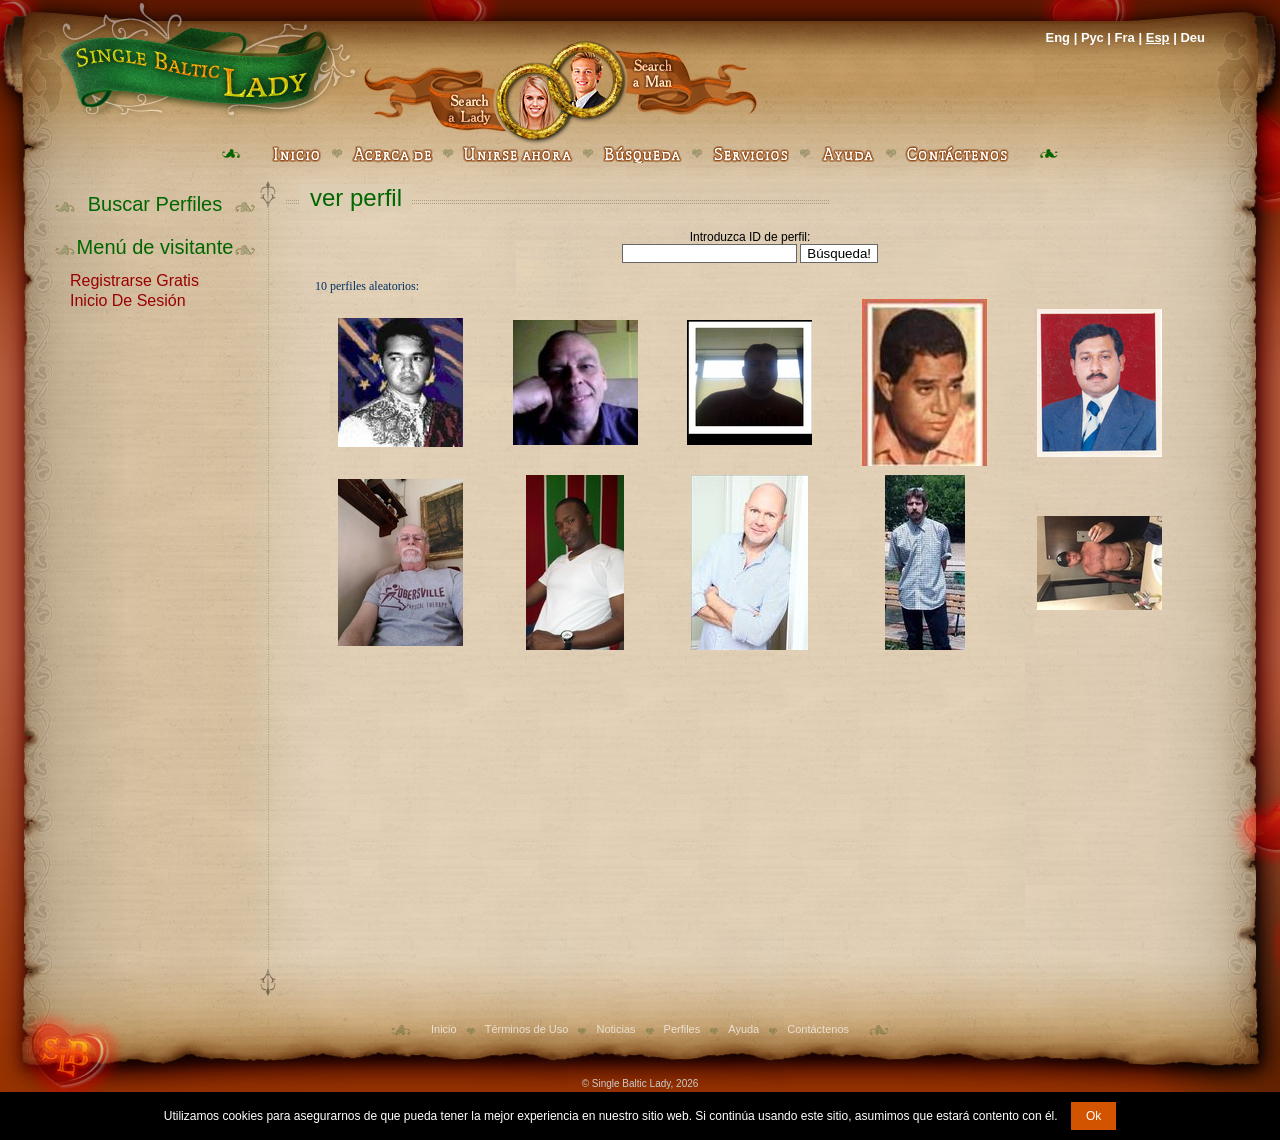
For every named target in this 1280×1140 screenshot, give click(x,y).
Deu (1192, 37)
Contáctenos (818, 1029)
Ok (1093, 1116)
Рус (1092, 37)
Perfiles (682, 1029)
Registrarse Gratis (134, 279)
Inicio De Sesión (128, 299)
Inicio (444, 1029)
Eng (1057, 37)
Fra (1125, 37)
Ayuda (743, 1029)
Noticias (615, 1029)
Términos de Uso (527, 1029)
